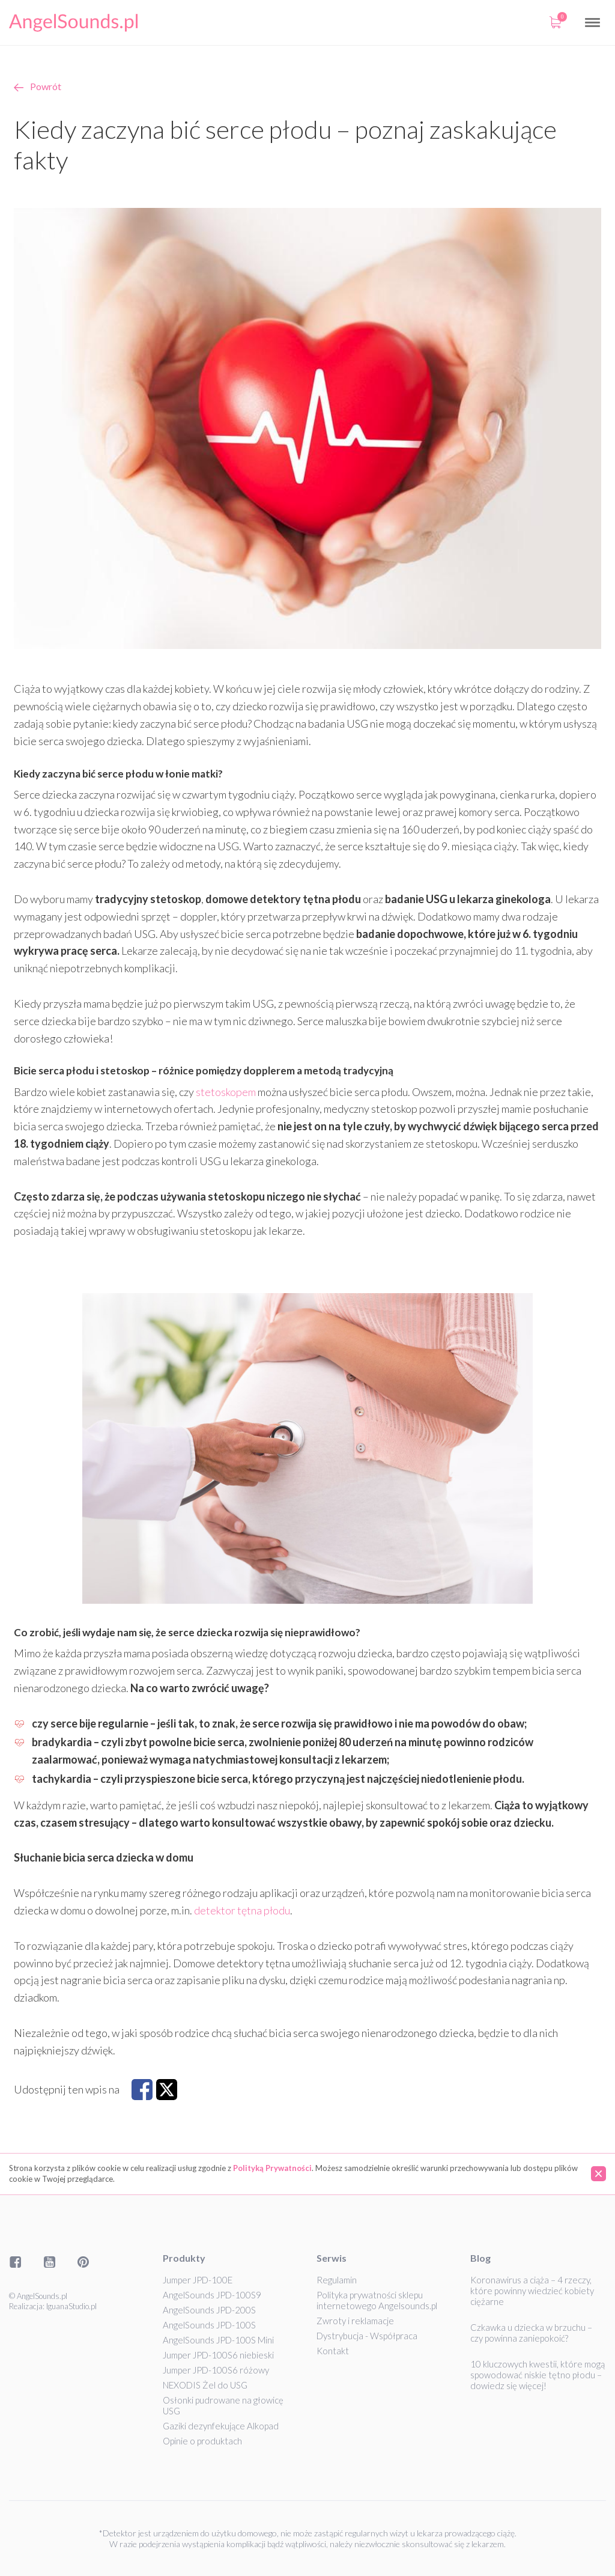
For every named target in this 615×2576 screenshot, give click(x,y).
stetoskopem (226, 1091)
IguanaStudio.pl (71, 2306)
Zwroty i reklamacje (355, 2320)
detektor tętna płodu (242, 1910)
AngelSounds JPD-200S (209, 2309)
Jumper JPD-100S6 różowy (216, 2369)
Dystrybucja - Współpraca (367, 2335)
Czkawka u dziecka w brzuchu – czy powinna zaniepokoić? (531, 2332)
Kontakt (333, 2350)
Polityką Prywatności (272, 2168)
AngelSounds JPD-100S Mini (218, 2339)
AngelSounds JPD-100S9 (212, 2294)
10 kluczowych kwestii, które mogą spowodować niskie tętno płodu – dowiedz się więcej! (537, 2374)
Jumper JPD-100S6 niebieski (218, 2354)
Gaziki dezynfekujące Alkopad (221, 2425)
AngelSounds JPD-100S (209, 2324)
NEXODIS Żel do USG (205, 2385)
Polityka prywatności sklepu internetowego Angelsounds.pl (377, 2300)
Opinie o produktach (202, 2440)
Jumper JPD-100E (197, 2279)
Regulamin (337, 2279)
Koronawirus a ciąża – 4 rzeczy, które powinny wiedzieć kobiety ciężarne (532, 2290)
